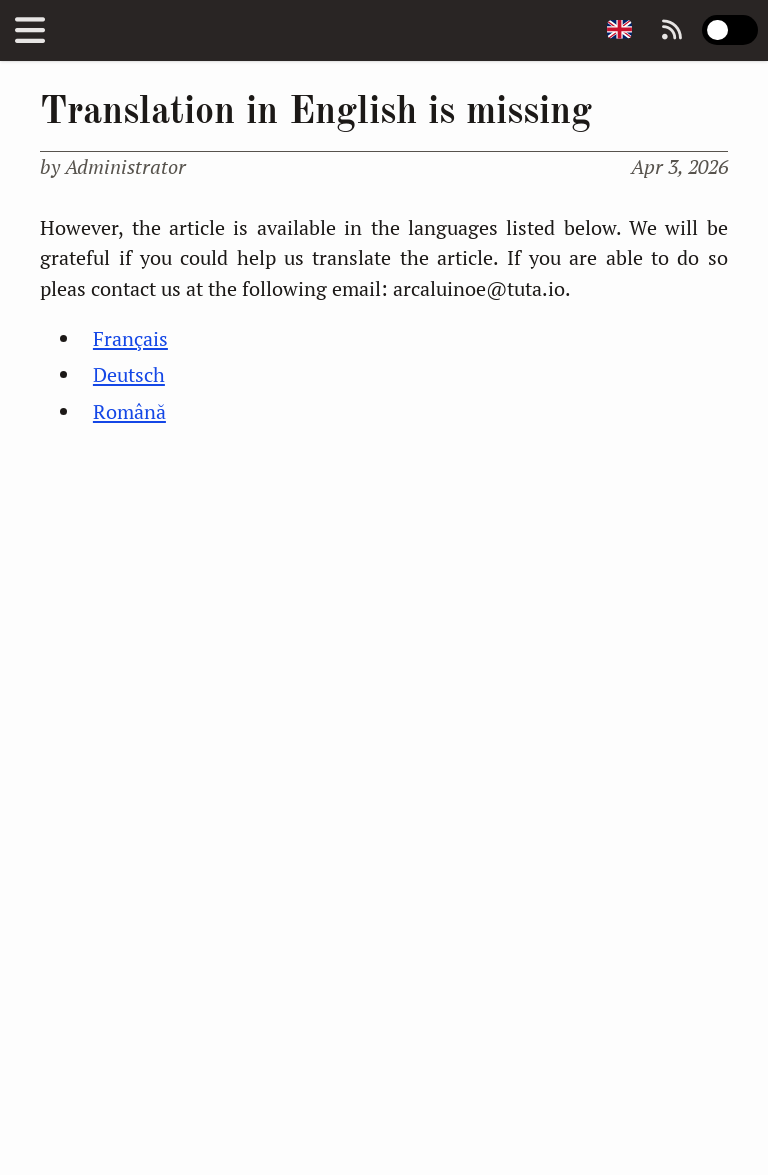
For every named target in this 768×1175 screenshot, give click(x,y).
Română (129, 411)
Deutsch (129, 374)
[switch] (730, 30)
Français (130, 338)
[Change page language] (619, 30)
